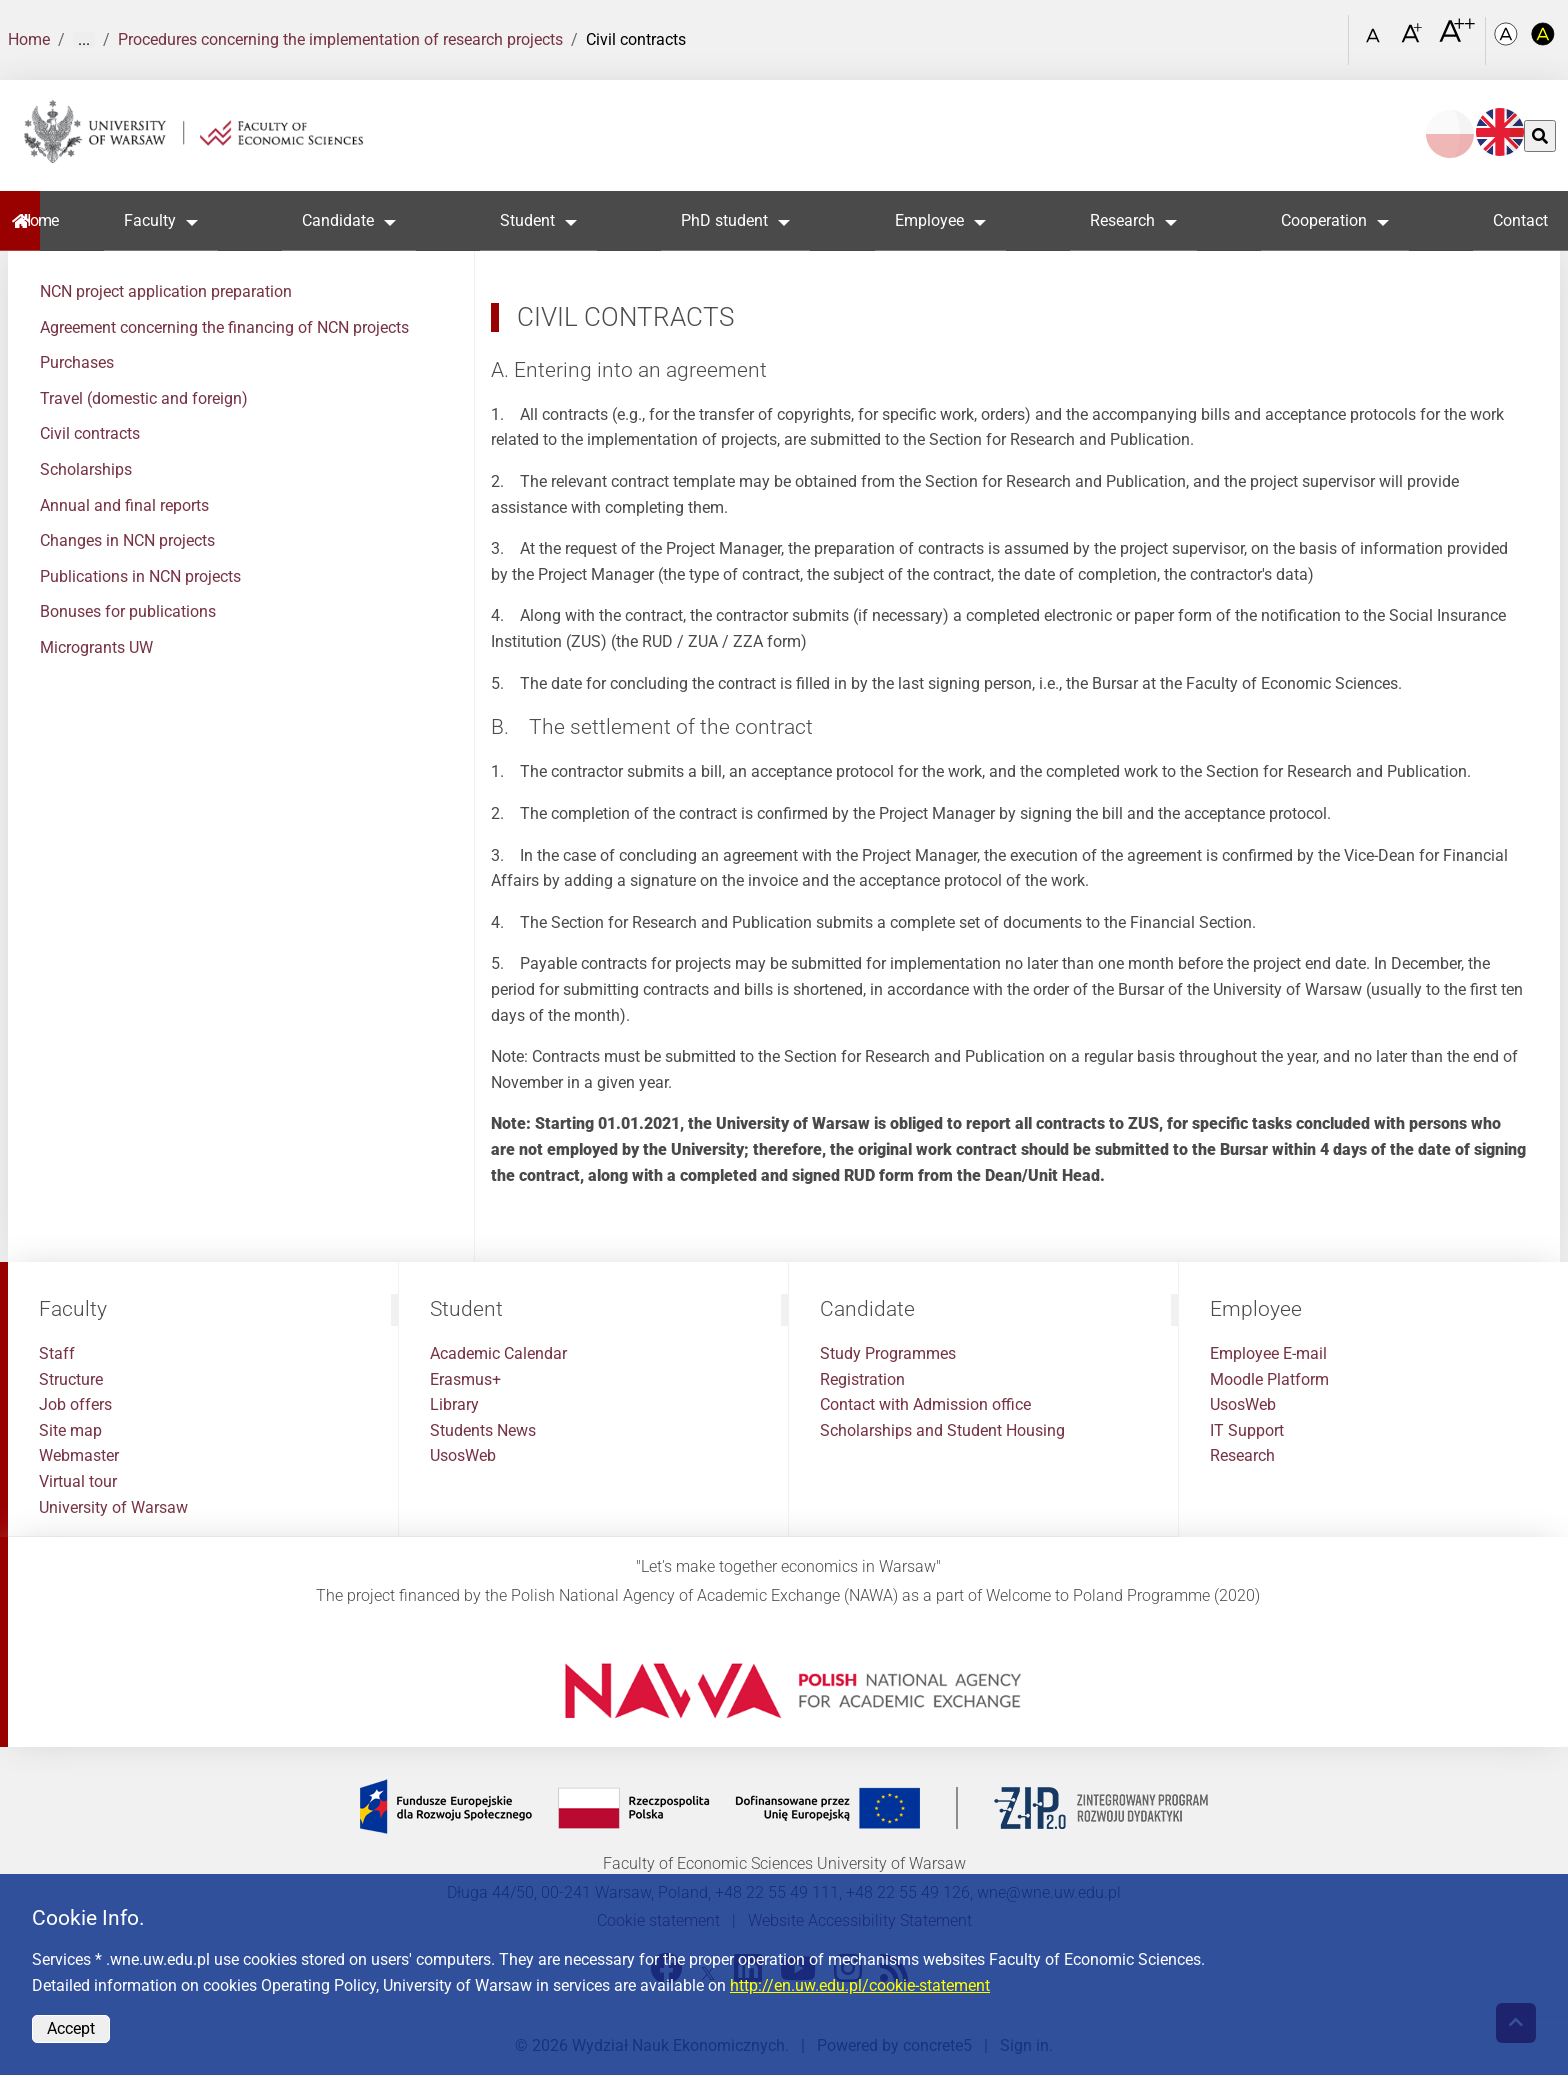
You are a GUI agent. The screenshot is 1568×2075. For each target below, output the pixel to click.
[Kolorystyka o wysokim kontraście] (1544, 40)
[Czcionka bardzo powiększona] (1457, 39)
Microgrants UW (96, 647)
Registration (862, 1379)
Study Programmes (888, 1353)
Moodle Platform (1269, 1379)
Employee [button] (929, 220)
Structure (71, 1379)
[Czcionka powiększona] (1413, 39)
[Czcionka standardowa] (1376, 40)
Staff (57, 1353)
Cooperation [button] (1324, 220)
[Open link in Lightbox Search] (1329, 33)
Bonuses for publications (128, 611)
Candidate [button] (338, 220)
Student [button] (527, 220)
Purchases (77, 362)
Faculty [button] (150, 220)
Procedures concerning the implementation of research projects (340, 39)
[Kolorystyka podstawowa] (1508, 40)
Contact (1520, 220)
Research (1242, 1455)
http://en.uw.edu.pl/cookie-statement (860, 1985)
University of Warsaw (113, 1507)
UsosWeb (463, 1455)
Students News (483, 1430)
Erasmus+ (465, 1379)
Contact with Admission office (925, 1404)
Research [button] (1122, 220)
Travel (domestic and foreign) (144, 398)
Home (29, 39)
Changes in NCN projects (127, 540)
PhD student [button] (725, 220)
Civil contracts (90, 433)
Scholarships (86, 469)
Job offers (75, 1404)
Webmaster (79, 1455)
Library (454, 1404)
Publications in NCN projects (140, 576)
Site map (70, 1430)
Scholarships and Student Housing (942, 1430)
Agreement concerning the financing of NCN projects (224, 327)
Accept (71, 2028)
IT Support (1247, 1430)
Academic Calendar (498, 1353)
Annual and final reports (124, 505)
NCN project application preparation (166, 291)
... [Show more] (84, 40)
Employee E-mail (1268, 1353)
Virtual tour (78, 1481)
